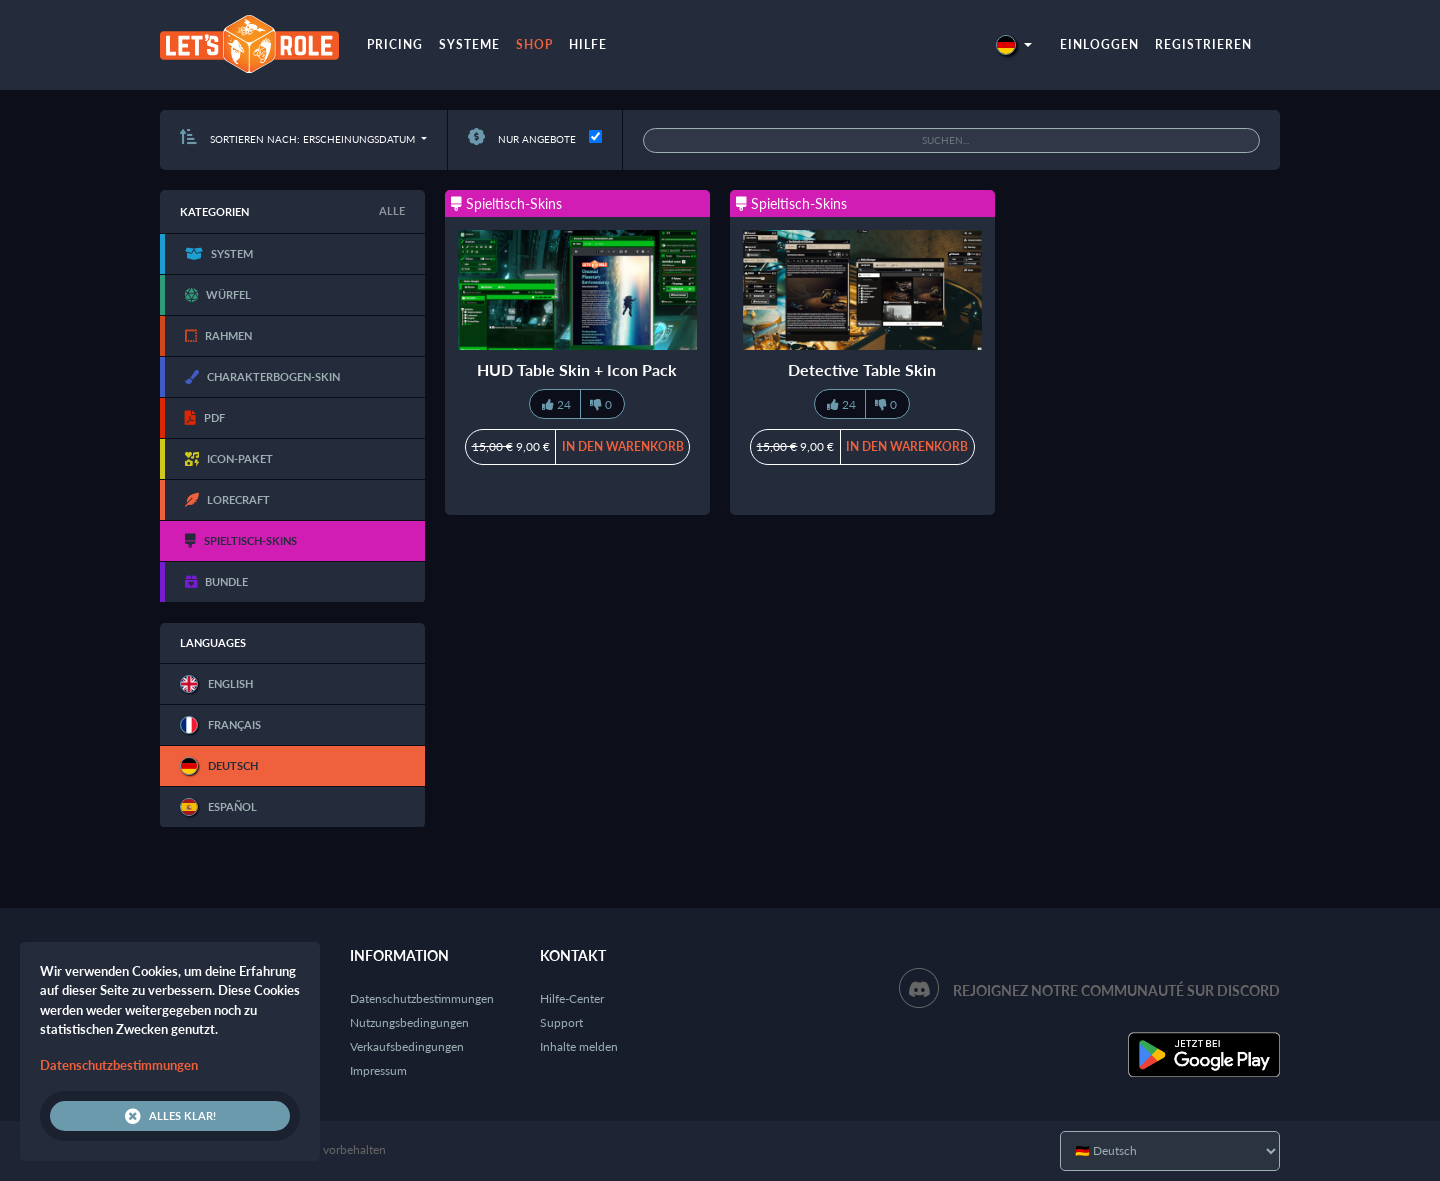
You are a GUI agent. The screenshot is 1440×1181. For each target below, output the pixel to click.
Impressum (378, 1070)
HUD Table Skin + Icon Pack (577, 369)
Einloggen (1099, 44)
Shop (534, 44)
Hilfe (588, 44)
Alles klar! (170, 1116)
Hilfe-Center (572, 998)
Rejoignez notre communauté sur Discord (1116, 990)
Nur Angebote (522, 139)
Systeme (469, 44)
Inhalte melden (579, 1046)
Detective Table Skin (862, 369)
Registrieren (1203, 44)
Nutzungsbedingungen (409, 1022)
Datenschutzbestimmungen (422, 998)
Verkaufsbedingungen (407, 1046)
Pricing (395, 44)
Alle (392, 210)
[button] (1014, 44)
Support (561, 1022)
